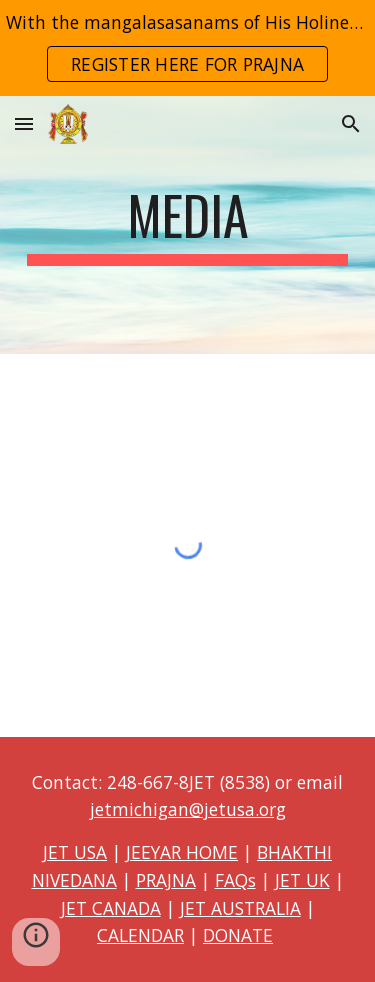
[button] (24, 123)
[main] (188, 225)
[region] (187, 48)
